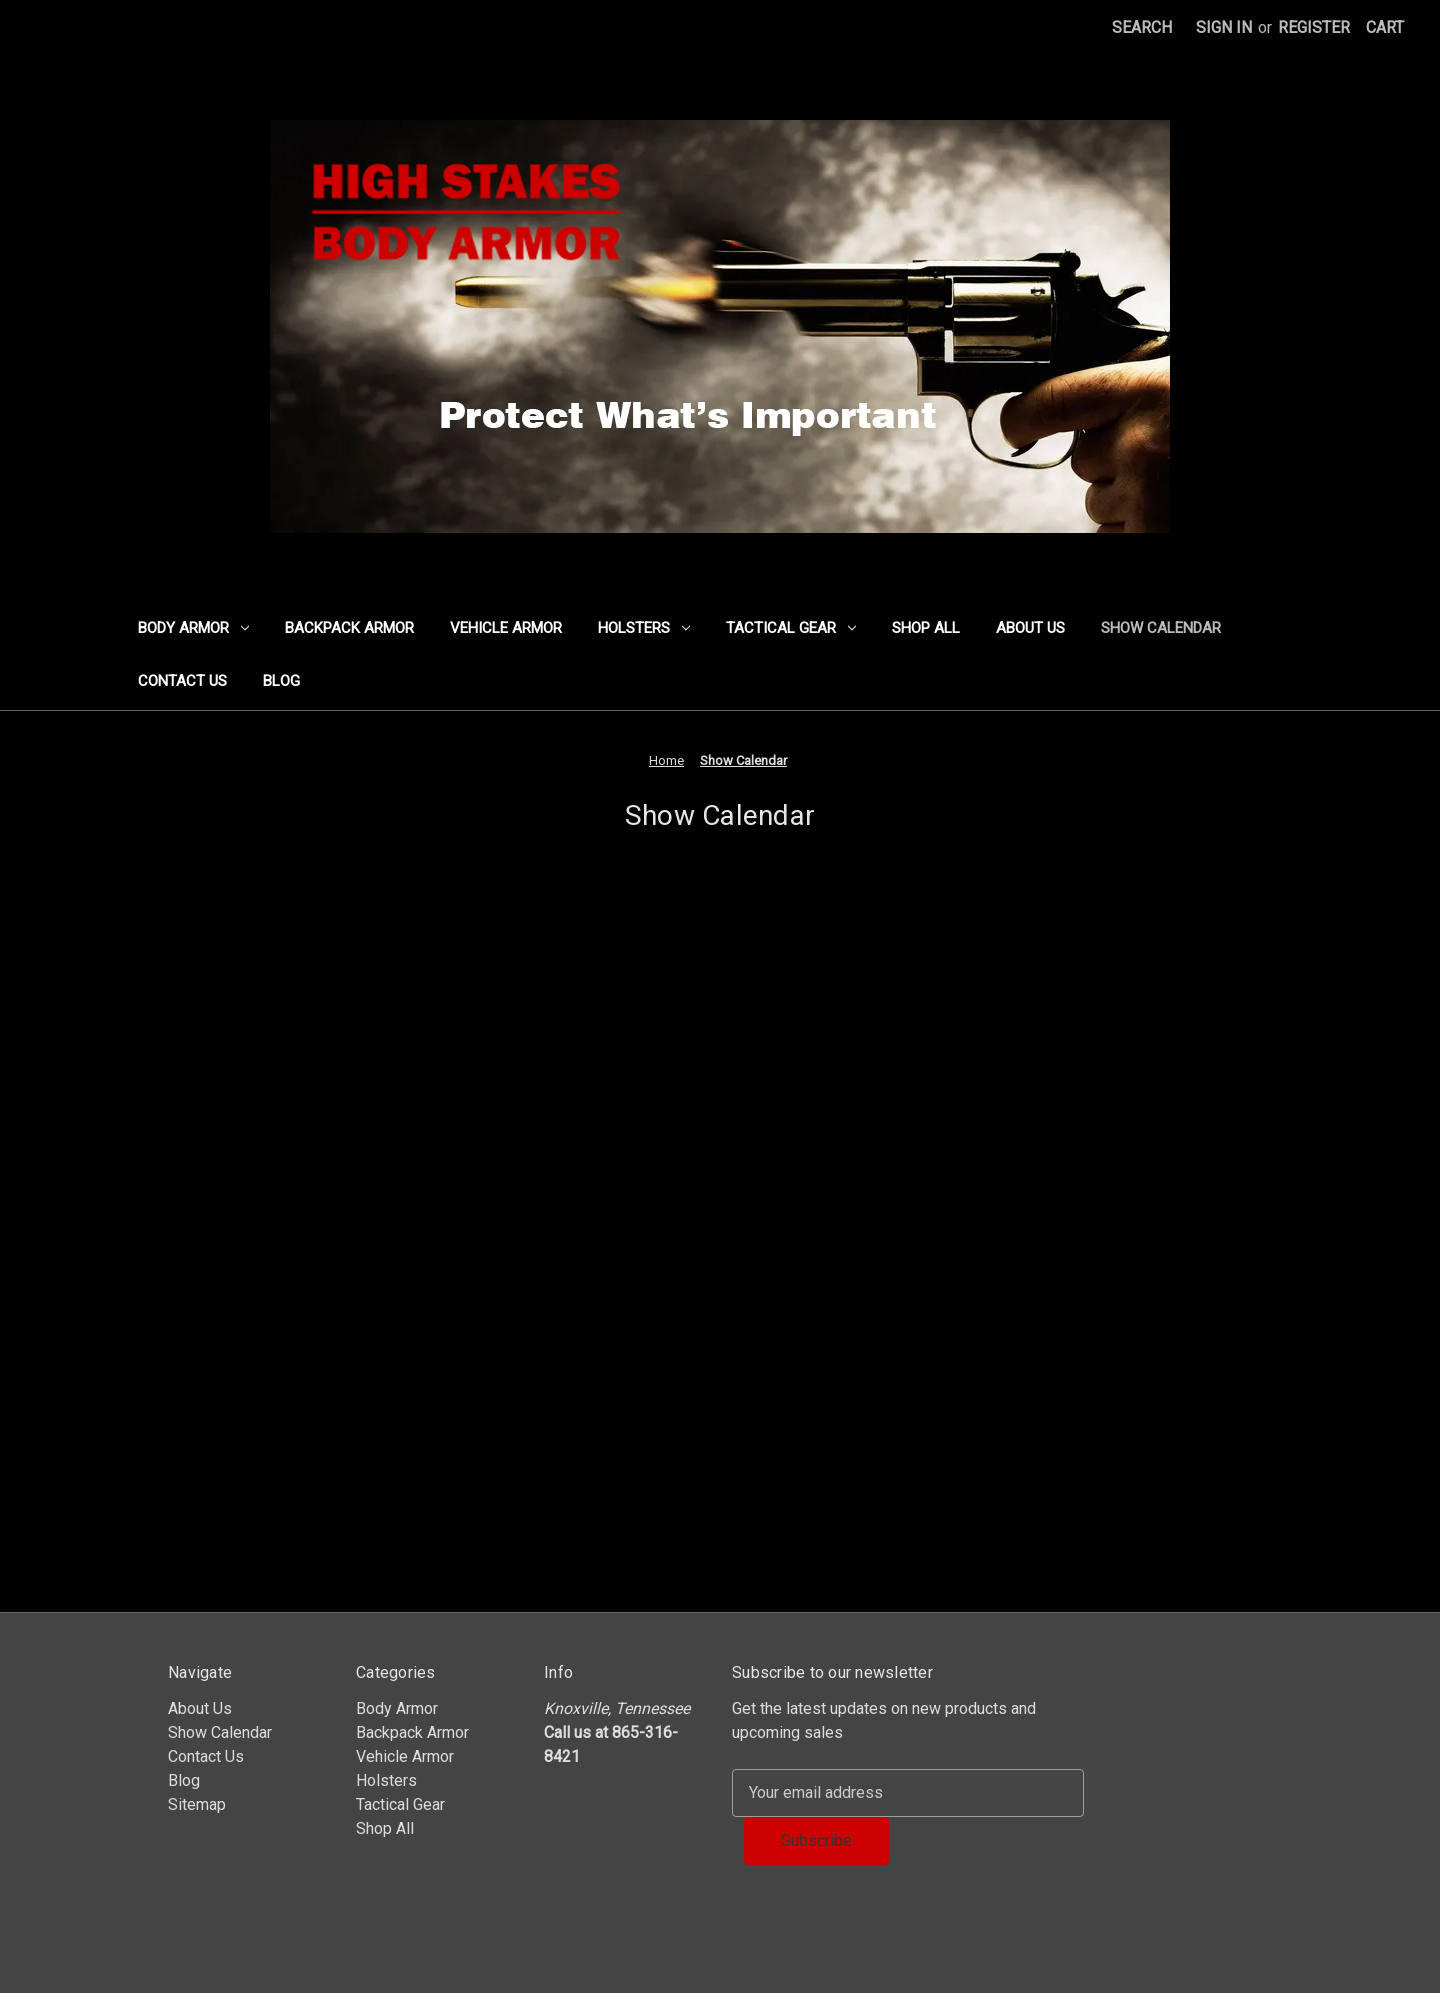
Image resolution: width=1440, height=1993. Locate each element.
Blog (281, 681)
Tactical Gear (791, 628)
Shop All (926, 628)
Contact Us (182, 681)
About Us (1030, 628)
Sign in (1224, 27)
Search (1142, 27)
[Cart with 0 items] (1385, 28)
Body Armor (193, 628)
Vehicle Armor (506, 628)
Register (1314, 27)
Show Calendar (1161, 628)
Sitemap (197, 1804)
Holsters (644, 628)
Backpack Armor (349, 628)
